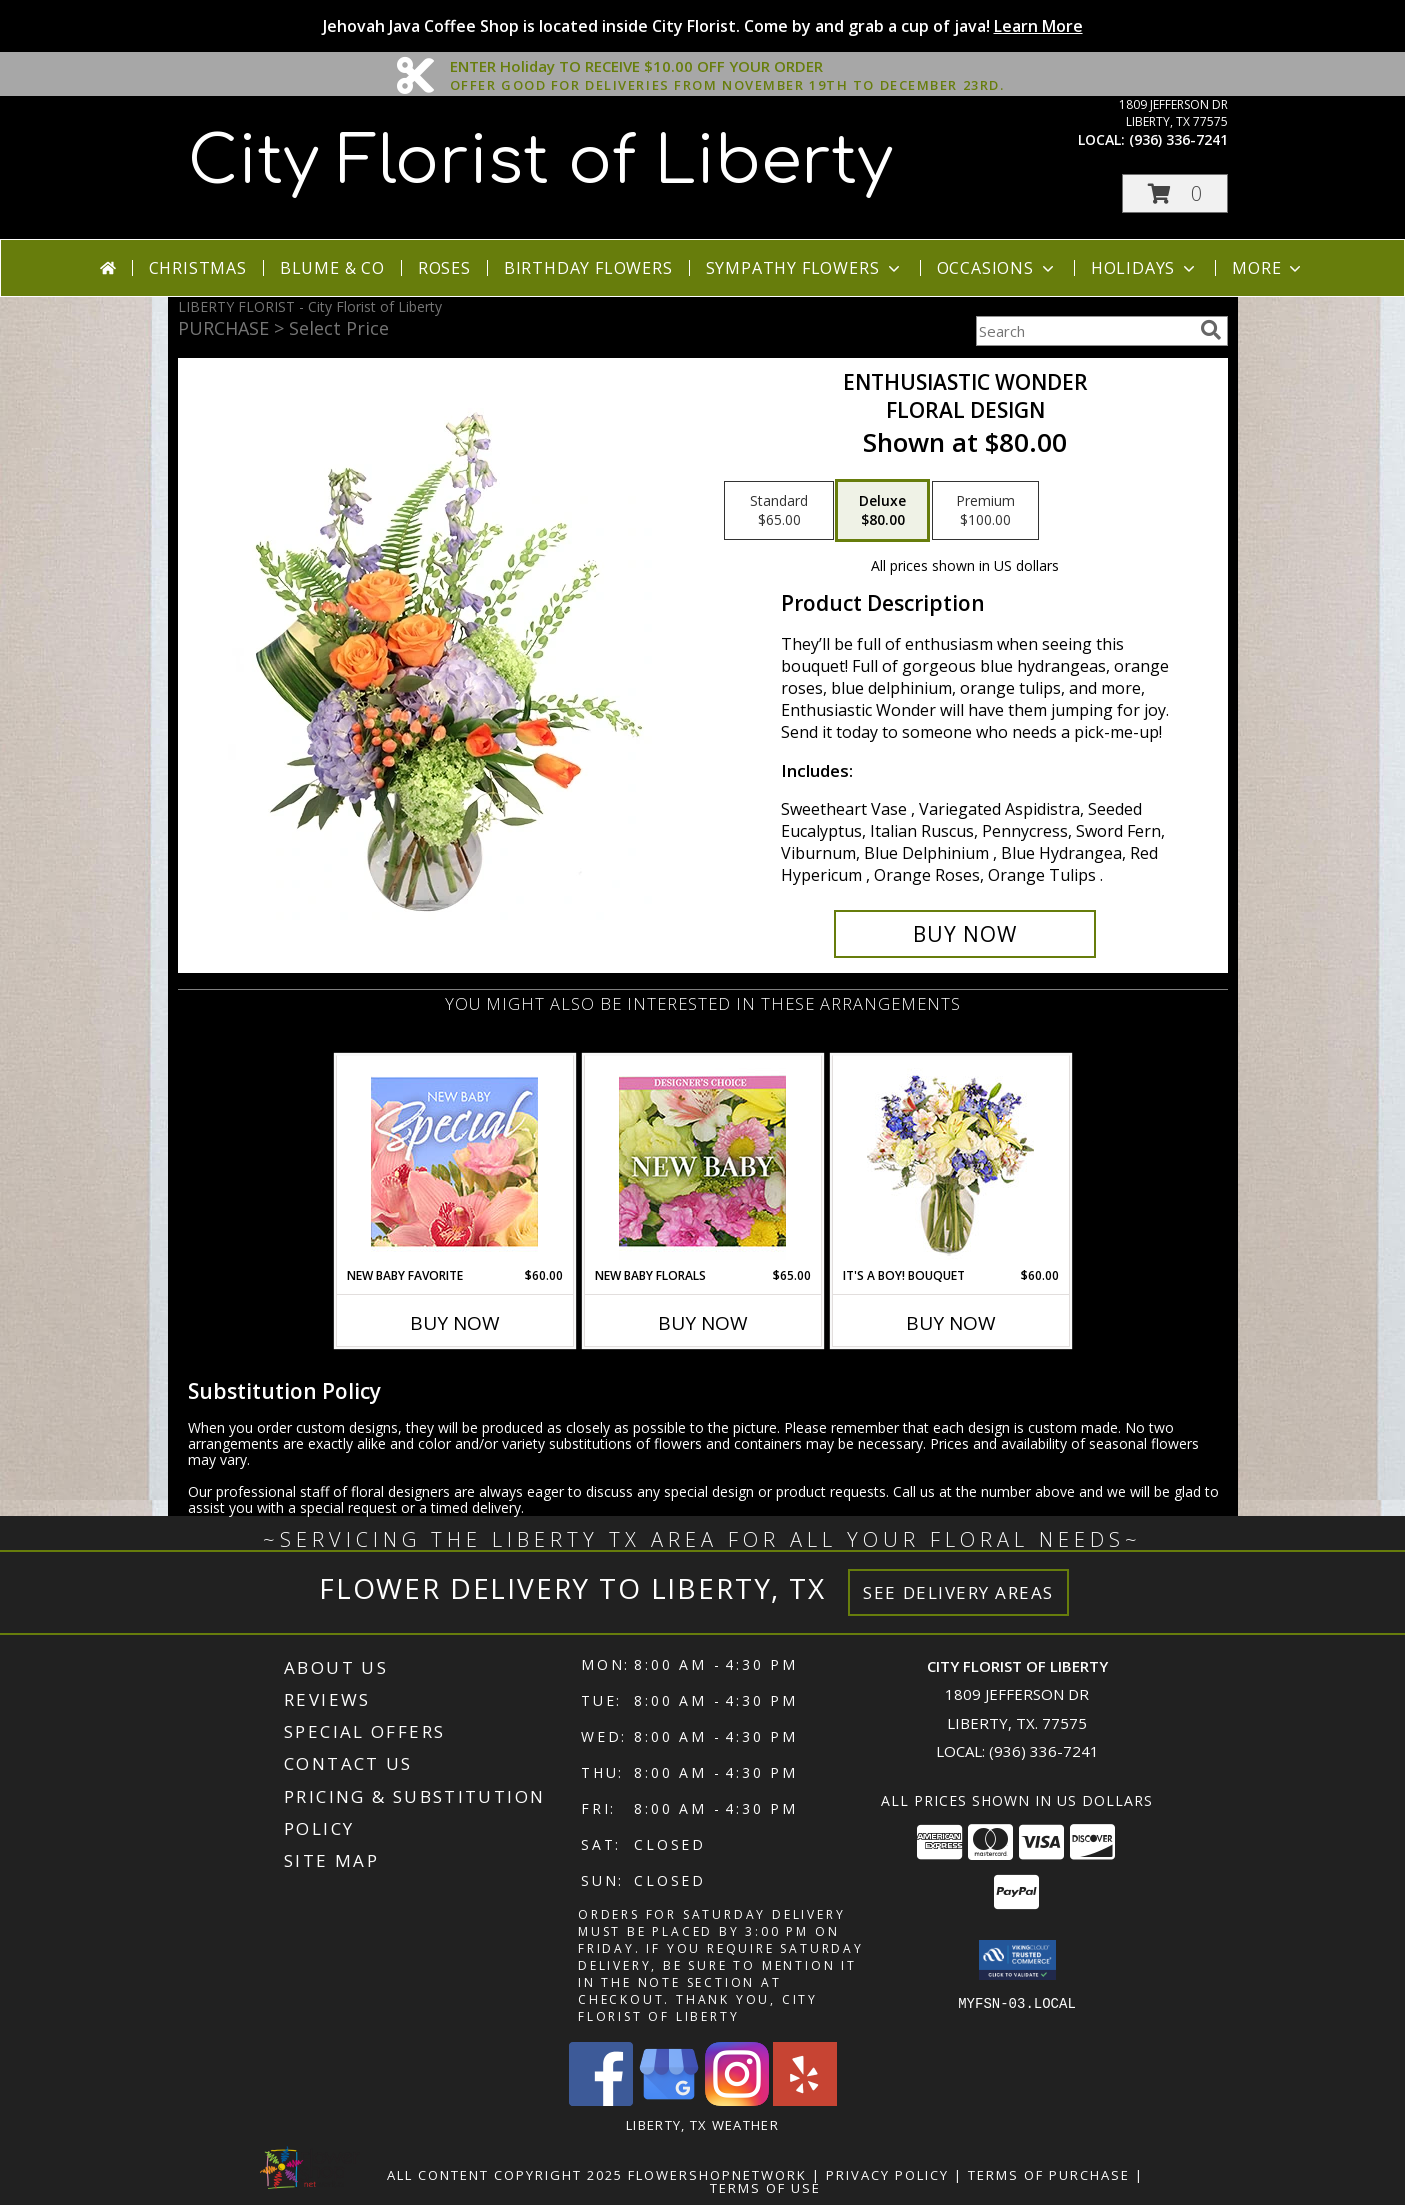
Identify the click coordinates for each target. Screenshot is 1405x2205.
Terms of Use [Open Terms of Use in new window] (765, 2188)
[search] (1211, 330)
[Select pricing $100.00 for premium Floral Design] (985, 511)
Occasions (997, 268)
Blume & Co (332, 268)
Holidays (1145, 268)
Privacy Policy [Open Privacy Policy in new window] (887, 2175)
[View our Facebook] (601, 2100)
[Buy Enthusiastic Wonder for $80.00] (965, 934)
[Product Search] (1084, 331)
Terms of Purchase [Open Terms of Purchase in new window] (1049, 2175)
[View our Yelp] (805, 2100)
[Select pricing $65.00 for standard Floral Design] (779, 511)
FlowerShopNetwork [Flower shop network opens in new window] (717, 2175)
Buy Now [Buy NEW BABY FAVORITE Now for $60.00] (455, 1323)
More (1268, 268)
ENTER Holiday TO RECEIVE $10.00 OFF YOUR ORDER (727, 67)
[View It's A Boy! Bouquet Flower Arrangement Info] (950, 1161)
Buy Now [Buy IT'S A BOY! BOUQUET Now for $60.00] (951, 1323)
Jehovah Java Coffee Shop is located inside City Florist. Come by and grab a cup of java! (703, 26)
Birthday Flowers (588, 268)
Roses (444, 268)
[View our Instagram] (737, 2100)
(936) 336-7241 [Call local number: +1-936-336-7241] (1178, 139)
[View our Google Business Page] (669, 2100)
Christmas (198, 268)
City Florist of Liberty (540, 162)
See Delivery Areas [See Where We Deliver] (958, 1592)
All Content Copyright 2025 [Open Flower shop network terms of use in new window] (505, 2175)
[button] (1175, 193)
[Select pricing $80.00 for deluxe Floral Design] (882, 511)
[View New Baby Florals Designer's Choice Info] (702, 1161)
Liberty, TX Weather (702, 2125)
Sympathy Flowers (805, 268)
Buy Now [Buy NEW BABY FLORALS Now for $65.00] (703, 1323)
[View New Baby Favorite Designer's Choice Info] (454, 1161)
